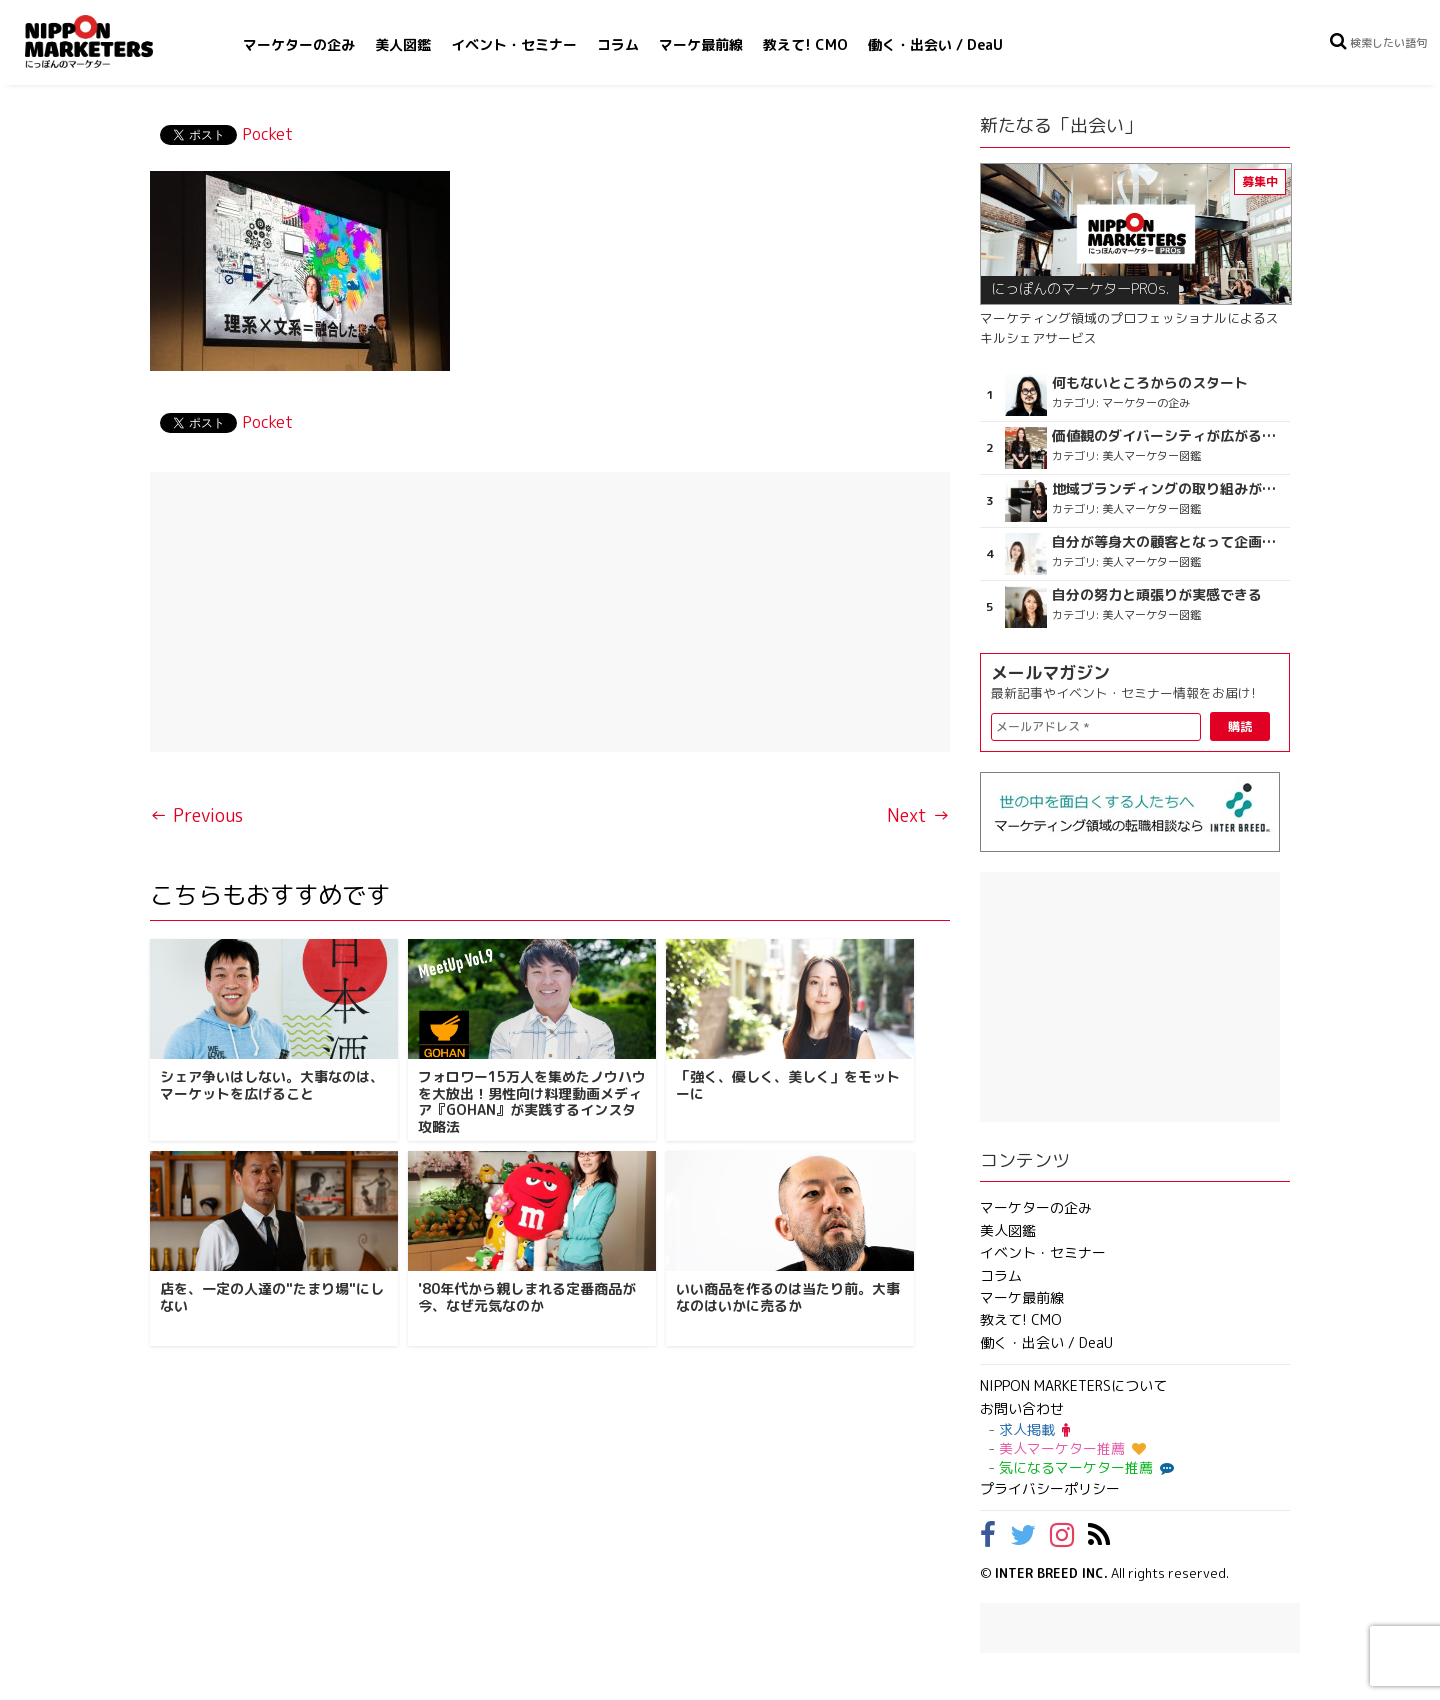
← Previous (196, 815)
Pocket (267, 134)
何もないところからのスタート (1150, 383)
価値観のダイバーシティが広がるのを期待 (1168, 436)
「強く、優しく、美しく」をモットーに (788, 1085)
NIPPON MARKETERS (109, 41)
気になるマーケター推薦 (1084, 1467)
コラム (618, 44)
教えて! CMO (805, 44)
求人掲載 (1034, 1429)
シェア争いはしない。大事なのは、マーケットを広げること (272, 1085)
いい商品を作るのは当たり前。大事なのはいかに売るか (788, 1297)
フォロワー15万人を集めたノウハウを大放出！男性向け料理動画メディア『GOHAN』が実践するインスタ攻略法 (532, 1101)
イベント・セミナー (514, 44)
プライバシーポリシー (1050, 1488)
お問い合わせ (1022, 1408)
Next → (918, 815)
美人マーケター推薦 (1072, 1448)
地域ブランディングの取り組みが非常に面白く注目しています (1168, 489)
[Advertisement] (550, 612)
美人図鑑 (403, 44)
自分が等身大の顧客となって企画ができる (1168, 542)
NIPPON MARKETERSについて (1073, 1385)
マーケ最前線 (701, 44)
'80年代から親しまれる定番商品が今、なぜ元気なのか (527, 1297)
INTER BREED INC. (1051, 1573)
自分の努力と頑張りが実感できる (1157, 595)
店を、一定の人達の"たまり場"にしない (272, 1297)
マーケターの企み (299, 44)
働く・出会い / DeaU (935, 44)
